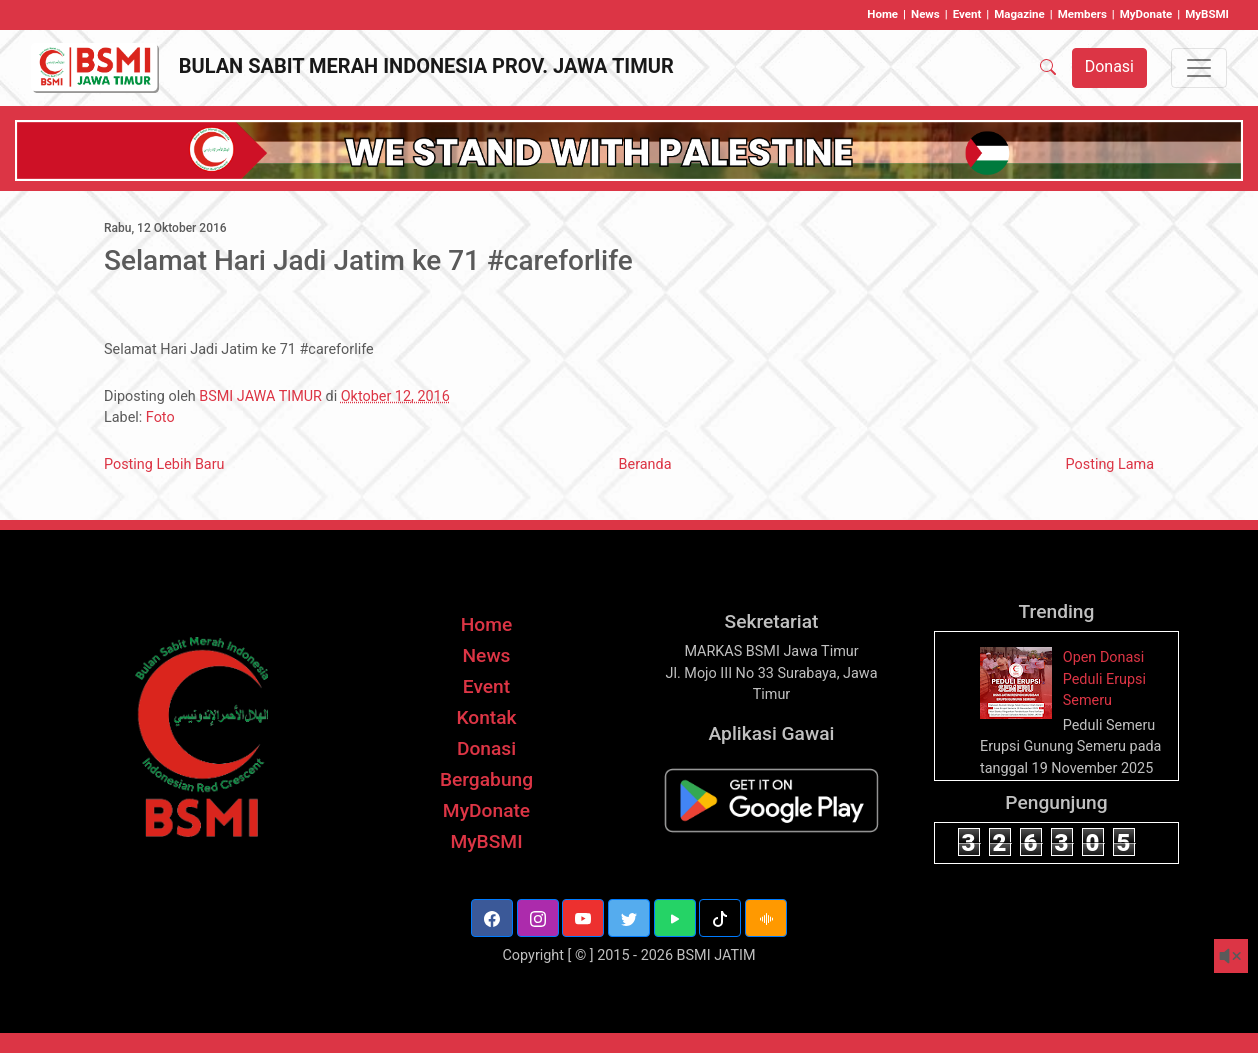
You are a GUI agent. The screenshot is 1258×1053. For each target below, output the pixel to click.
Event (967, 14)
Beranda (645, 464)
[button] (492, 918)
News (925, 14)
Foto (160, 417)
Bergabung (486, 779)
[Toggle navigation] (1199, 68)
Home (882, 14)
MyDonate (1146, 14)
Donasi (486, 748)
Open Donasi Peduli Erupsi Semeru (1104, 679)
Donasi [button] (1109, 66)
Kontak (486, 717)
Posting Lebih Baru (164, 464)
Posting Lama (1110, 464)
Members (1082, 14)
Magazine (1019, 14)
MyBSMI (1207, 14)
